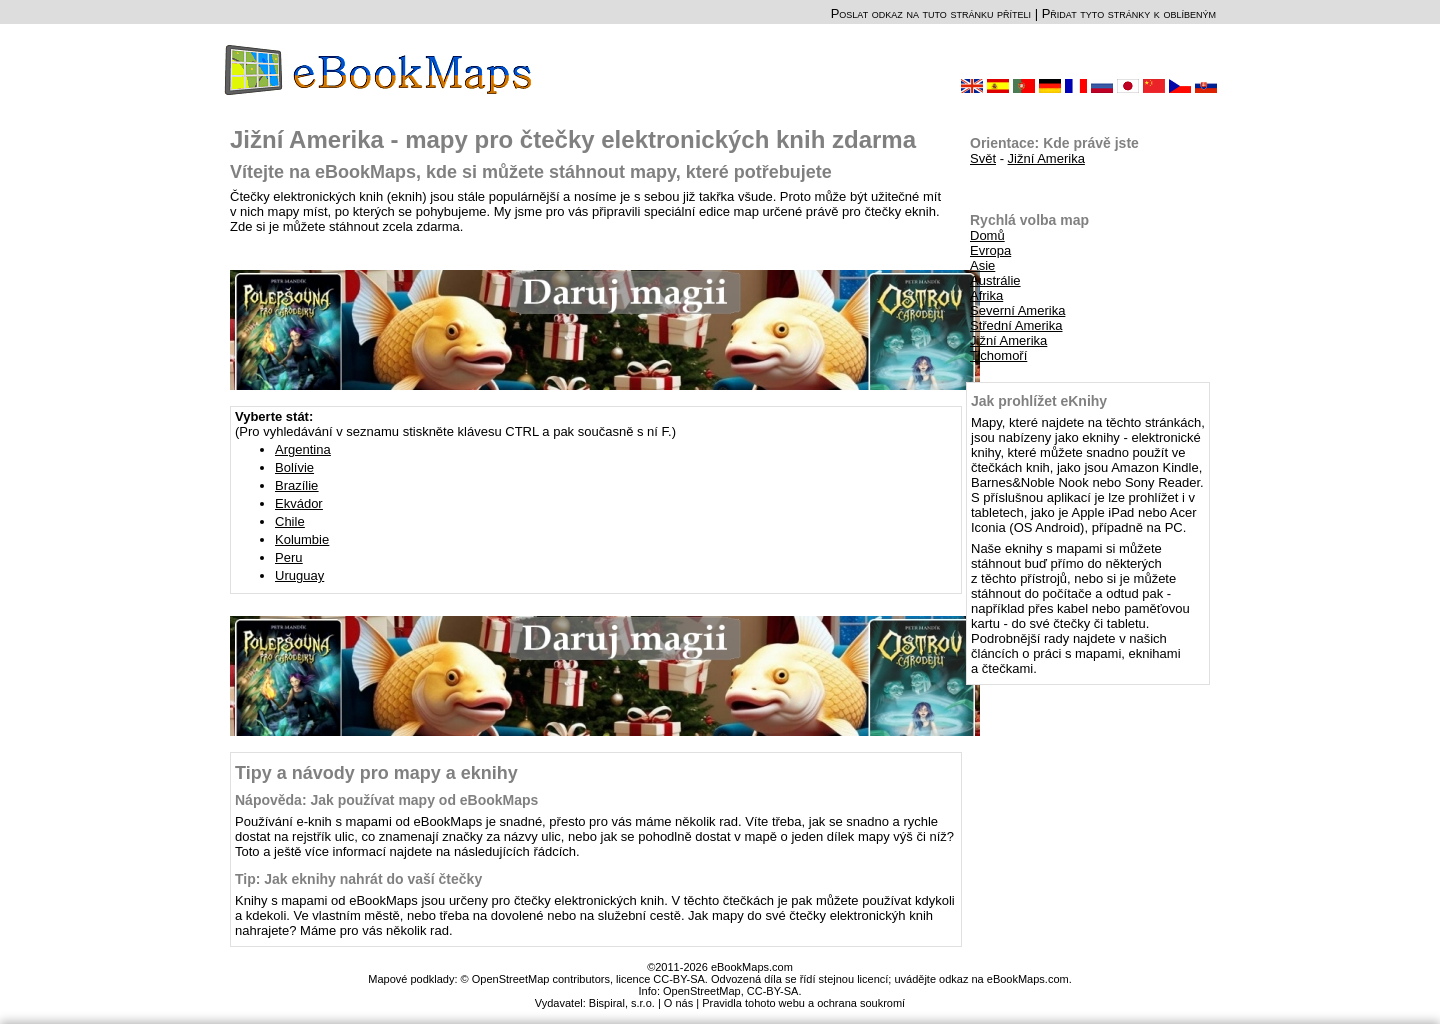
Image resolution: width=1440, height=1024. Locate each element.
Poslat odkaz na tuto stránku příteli (931, 13)
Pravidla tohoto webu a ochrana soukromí (803, 1003)
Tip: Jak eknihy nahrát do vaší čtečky (358, 879)
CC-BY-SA (773, 991)
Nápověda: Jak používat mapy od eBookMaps (386, 800)
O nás (678, 1003)
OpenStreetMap (702, 991)
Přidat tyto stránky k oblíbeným (1129, 13)
